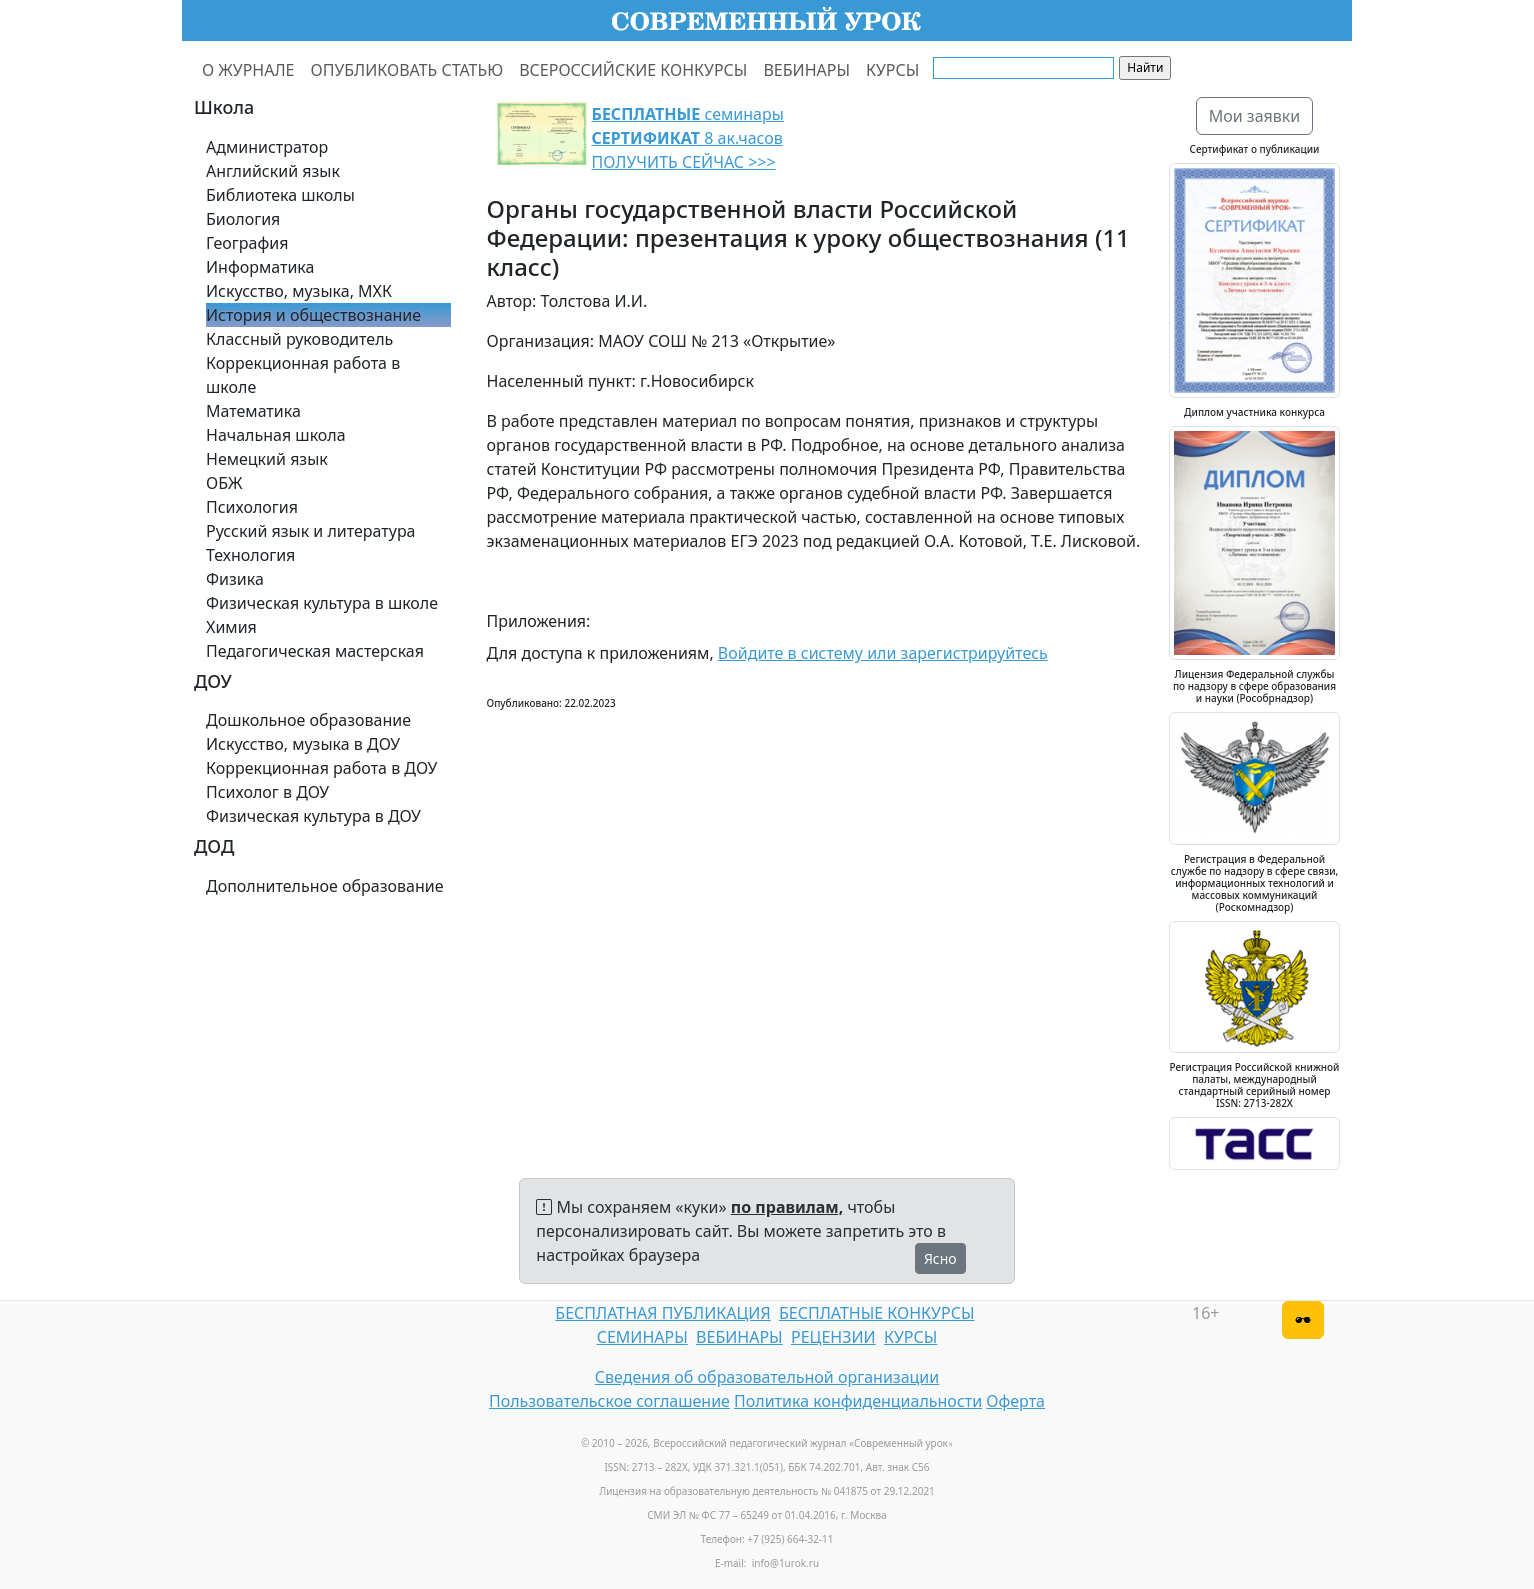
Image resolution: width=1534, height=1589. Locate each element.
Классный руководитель (299, 339)
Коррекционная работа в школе (303, 375)
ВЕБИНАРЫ (806, 70)
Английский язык (273, 171)
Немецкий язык (267, 459)
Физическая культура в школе (322, 603)
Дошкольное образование (308, 720)
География (247, 243)
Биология (243, 219)
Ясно (940, 1258)
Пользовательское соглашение (609, 1401)
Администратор (267, 147)
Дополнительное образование (325, 886)
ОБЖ (224, 483)
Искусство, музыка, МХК (299, 291)
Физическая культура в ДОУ (313, 816)
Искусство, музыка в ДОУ (303, 744)
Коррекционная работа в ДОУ (321, 768)
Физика (235, 579)
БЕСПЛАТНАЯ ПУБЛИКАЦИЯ (662, 1313)
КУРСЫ (892, 70)
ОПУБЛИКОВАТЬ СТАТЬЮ (407, 70)
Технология (250, 555)
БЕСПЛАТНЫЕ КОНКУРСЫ (876, 1313)
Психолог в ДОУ (267, 792)
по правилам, (787, 1207)
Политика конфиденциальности (858, 1401)
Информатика (260, 267)
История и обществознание (313, 315)
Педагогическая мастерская (315, 651)
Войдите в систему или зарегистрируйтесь (883, 653)
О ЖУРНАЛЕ (248, 70)
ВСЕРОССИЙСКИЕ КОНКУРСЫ (633, 70)
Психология (252, 507)
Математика (253, 411)
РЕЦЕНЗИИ (833, 1337)
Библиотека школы (280, 195)
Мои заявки (1255, 116)
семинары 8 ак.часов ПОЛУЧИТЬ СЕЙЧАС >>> (688, 138)
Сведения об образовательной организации (767, 1377)
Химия (231, 627)
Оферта (1015, 1401)
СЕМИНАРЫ (642, 1337)
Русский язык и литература (311, 531)
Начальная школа (276, 435)
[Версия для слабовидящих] (1303, 1320)
